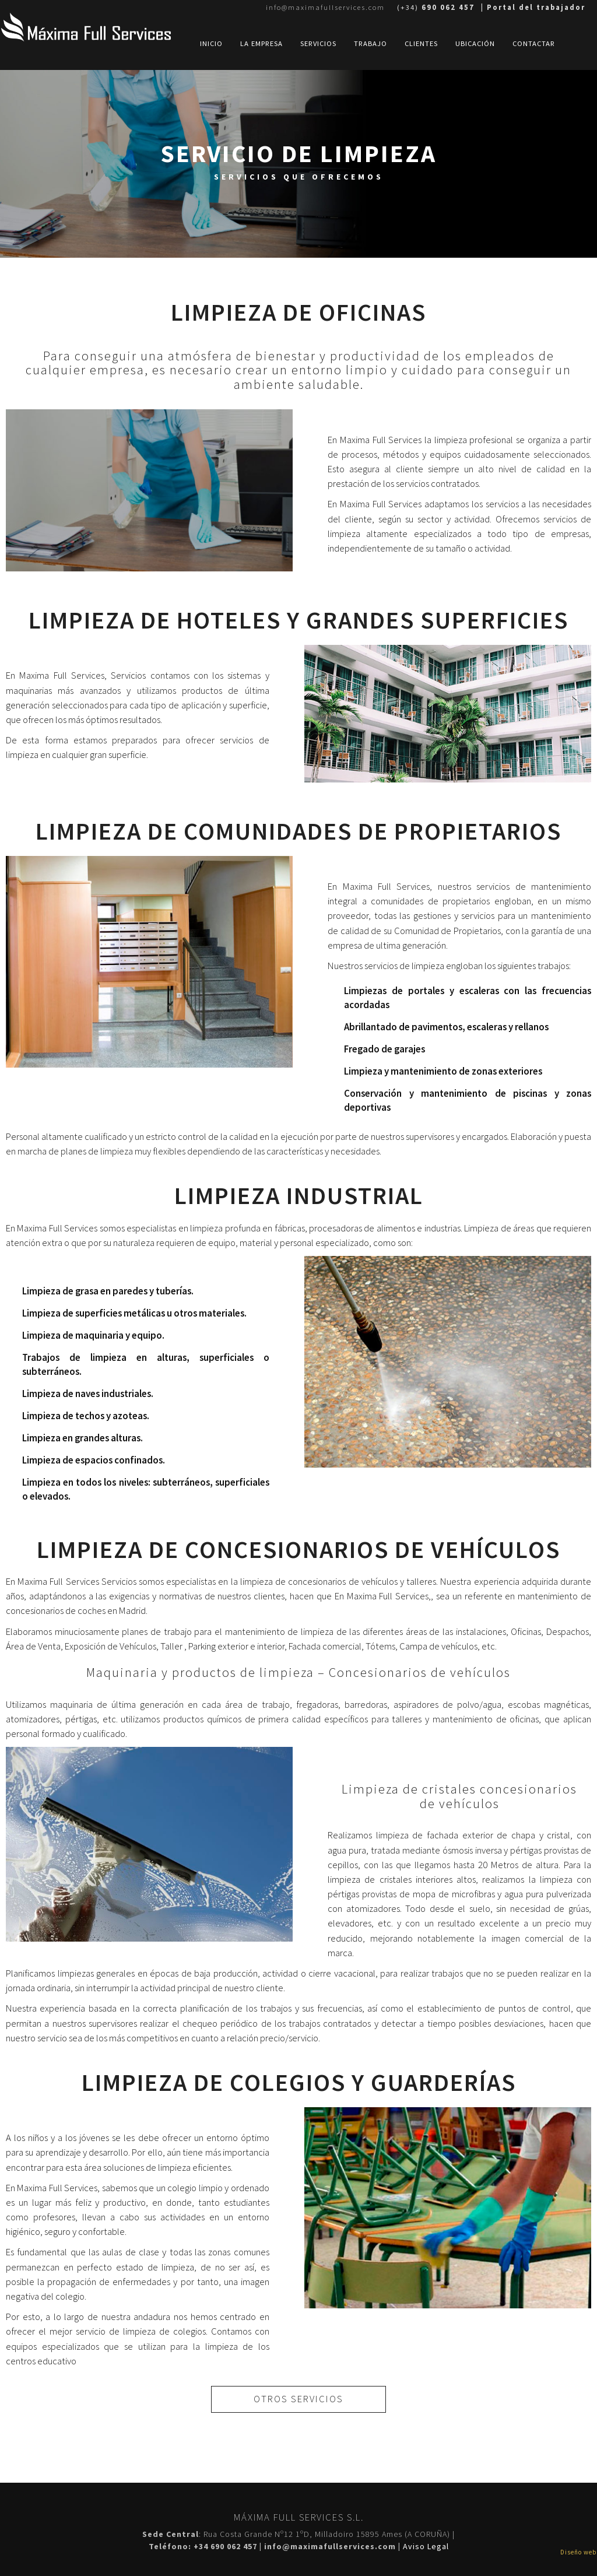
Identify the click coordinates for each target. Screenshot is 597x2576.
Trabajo (370, 43)
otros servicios (298, 2398)
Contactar (533, 43)
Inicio (211, 43)
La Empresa (261, 43)
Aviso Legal (426, 2546)
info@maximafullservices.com (325, 7)
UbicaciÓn (475, 43)
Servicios (318, 43)
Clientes (421, 43)
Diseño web (578, 2552)
